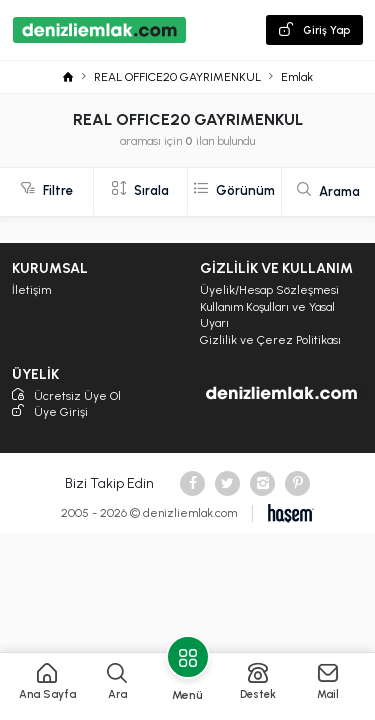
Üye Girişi (50, 412)
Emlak (297, 77)
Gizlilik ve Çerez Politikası (270, 340)
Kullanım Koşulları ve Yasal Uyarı (267, 315)
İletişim (31, 290)
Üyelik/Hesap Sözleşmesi (269, 290)
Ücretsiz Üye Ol (66, 396)
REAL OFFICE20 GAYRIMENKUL (177, 77)
